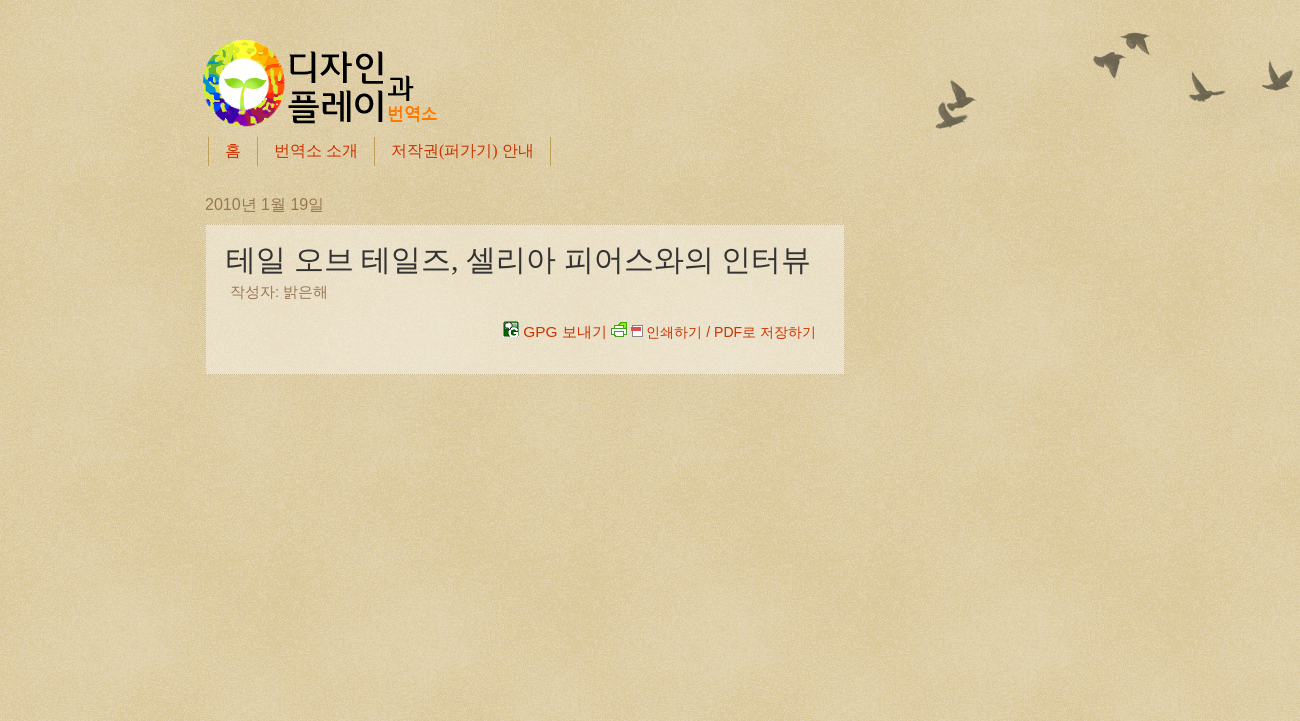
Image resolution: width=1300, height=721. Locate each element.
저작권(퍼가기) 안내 (462, 150)
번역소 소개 (316, 150)
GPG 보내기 (555, 331)
